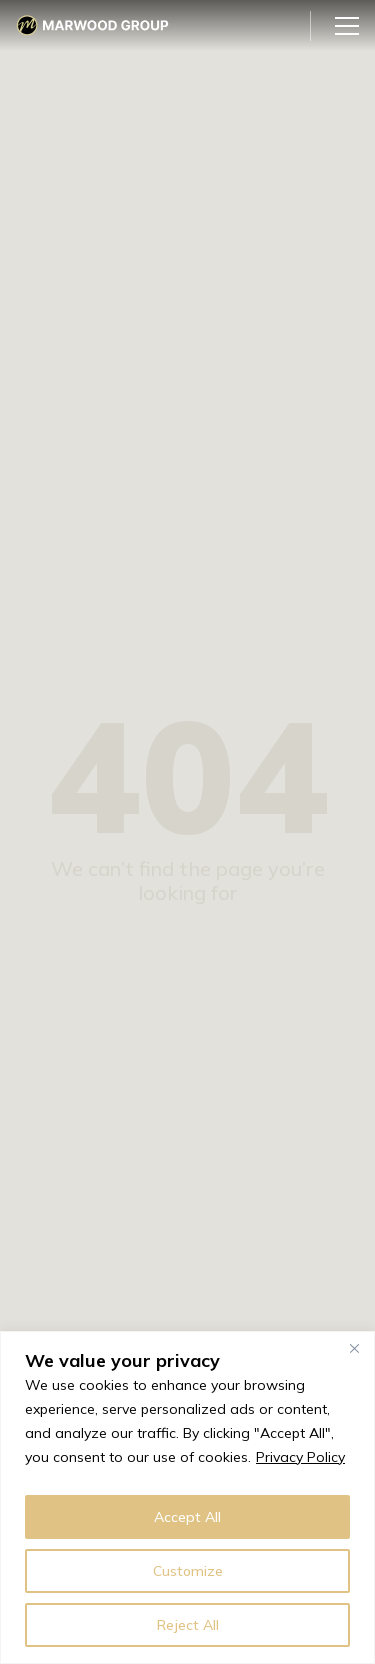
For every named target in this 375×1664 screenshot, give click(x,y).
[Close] (354, 1348)
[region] (187, 1497)
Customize (188, 1571)
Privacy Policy (300, 1457)
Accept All (187, 1517)
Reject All (188, 1625)
